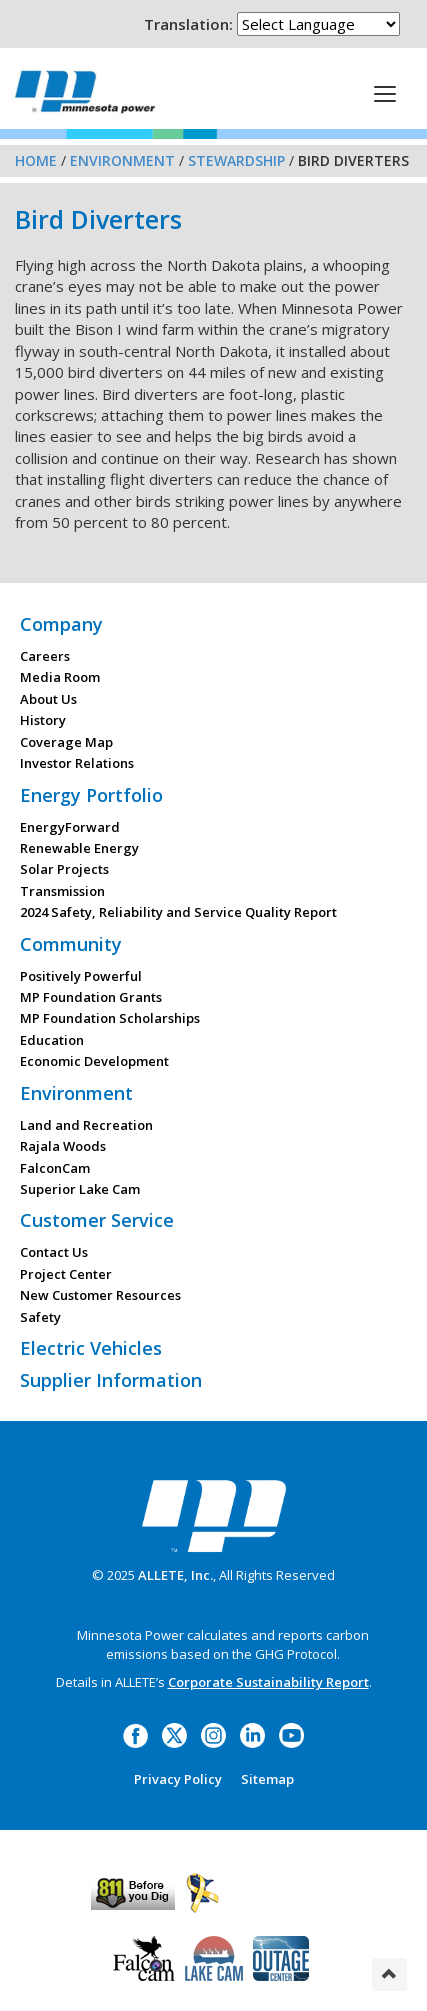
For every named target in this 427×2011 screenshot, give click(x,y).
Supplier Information (111, 1380)
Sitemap (267, 1779)
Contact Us (54, 1252)
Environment (122, 160)
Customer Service (97, 1220)
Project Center (66, 1274)
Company (61, 624)
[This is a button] (385, 93)
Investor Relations (77, 763)
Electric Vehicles (91, 1348)
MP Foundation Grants (91, 997)
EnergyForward (70, 827)
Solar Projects (64, 869)
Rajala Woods (63, 1146)
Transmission (62, 891)
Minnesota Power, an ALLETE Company (85, 91)
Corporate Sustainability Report (268, 1682)
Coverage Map (66, 742)
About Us (48, 699)
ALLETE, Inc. (175, 1575)
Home (36, 160)
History (43, 720)
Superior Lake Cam (80, 1189)
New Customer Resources (100, 1295)
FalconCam (55, 1168)
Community (71, 944)
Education (52, 1040)
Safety (40, 1317)
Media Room (60, 677)
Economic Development (94, 1061)
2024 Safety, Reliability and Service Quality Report (178, 912)
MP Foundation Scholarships (110, 1018)
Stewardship (236, 160)
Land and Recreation (86, 1125)
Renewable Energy (79, 848)
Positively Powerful (81, 976)
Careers (45, 656)
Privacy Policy (178, 1779)
